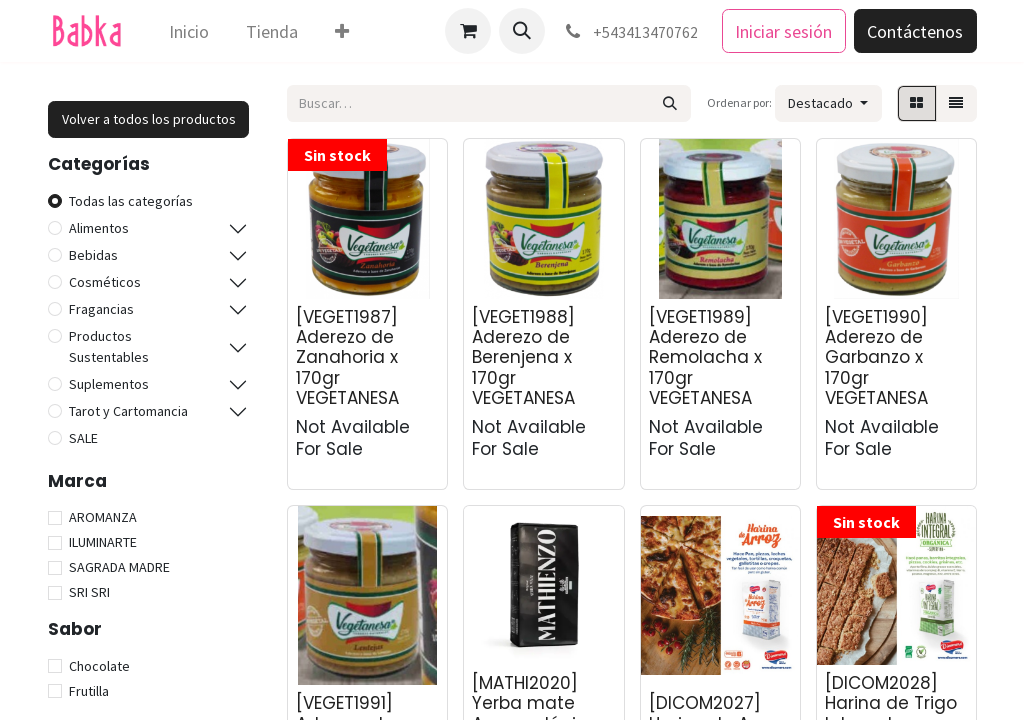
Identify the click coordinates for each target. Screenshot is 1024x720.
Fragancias (101, 309)
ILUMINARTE (103, 542)
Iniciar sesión (783, 31)
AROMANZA (103, 517)
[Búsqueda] (670, 103)
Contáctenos (915, 31)
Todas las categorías (131, 201)
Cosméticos (105, 282)
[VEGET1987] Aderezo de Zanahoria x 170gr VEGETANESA (347, 358)
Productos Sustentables (109, 346)
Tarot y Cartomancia (128, 411)
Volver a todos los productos (149, 119)
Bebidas (93, 255)
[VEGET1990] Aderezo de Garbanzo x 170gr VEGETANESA (876, 358)
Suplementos (109, 384)
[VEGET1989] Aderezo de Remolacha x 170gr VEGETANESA (705, 358)
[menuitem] (189, 31)
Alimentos (99, 228)
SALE (83, 438)
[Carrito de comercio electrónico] (468, 31)
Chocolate (99, 666)
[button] (522, 31)
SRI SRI (89, 592)
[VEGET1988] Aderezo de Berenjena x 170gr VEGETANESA (523, 358)
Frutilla (89, 691)
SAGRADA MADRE (119, 567)
